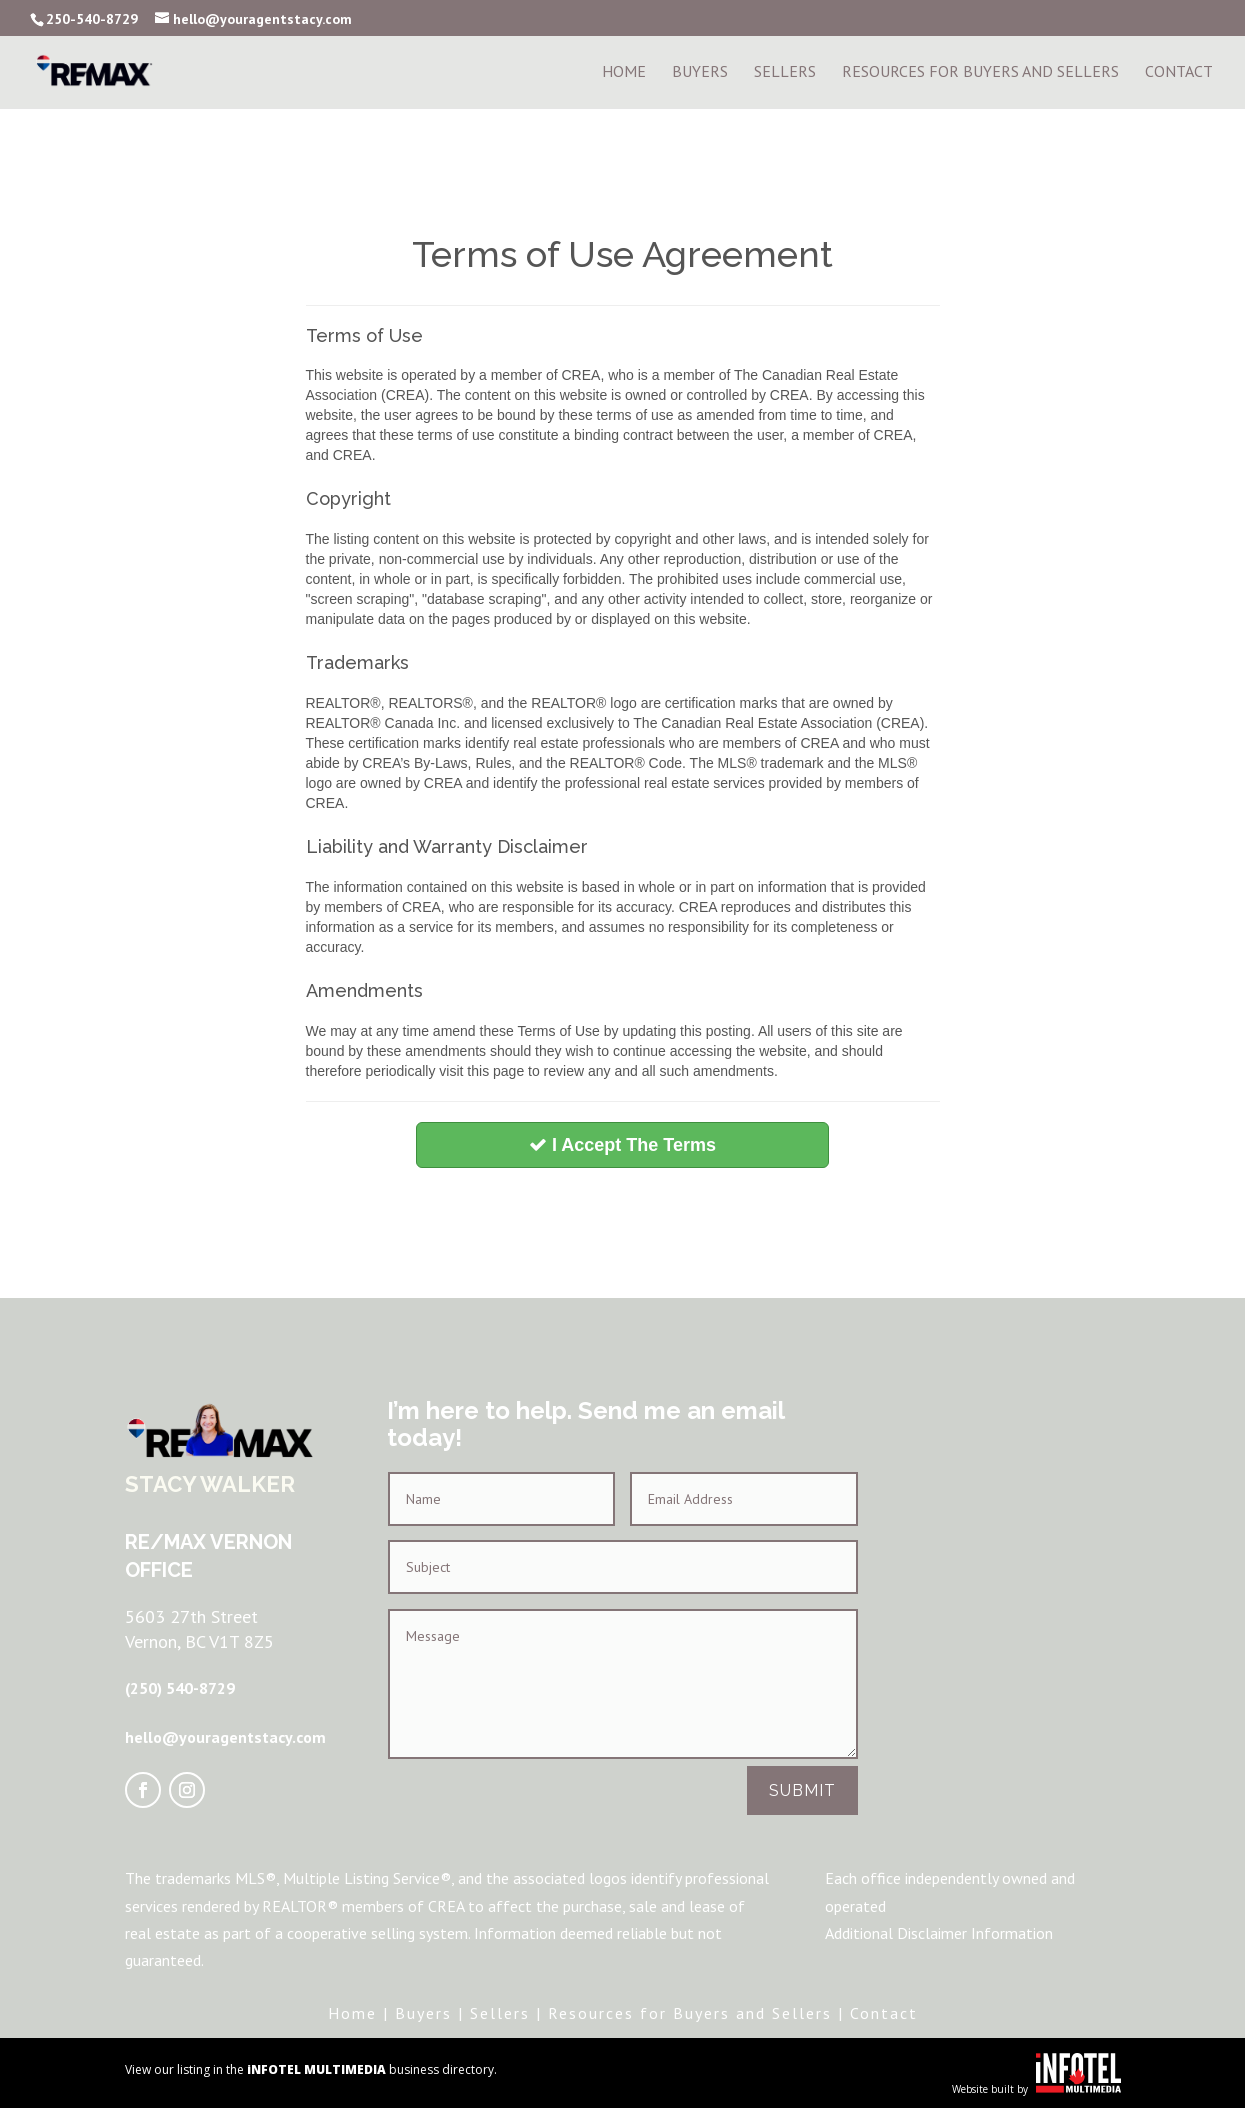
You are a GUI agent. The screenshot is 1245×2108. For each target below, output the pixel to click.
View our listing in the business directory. (311, 2069)
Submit (802, 1790)
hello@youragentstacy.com (225, 1737)
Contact (1179, 74)
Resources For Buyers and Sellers (980, 74)
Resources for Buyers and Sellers (690, 2013)
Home (624, 74)
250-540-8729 (92, 19)
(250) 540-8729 (180, 1688)
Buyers (700, 74)
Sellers (785, 74)
